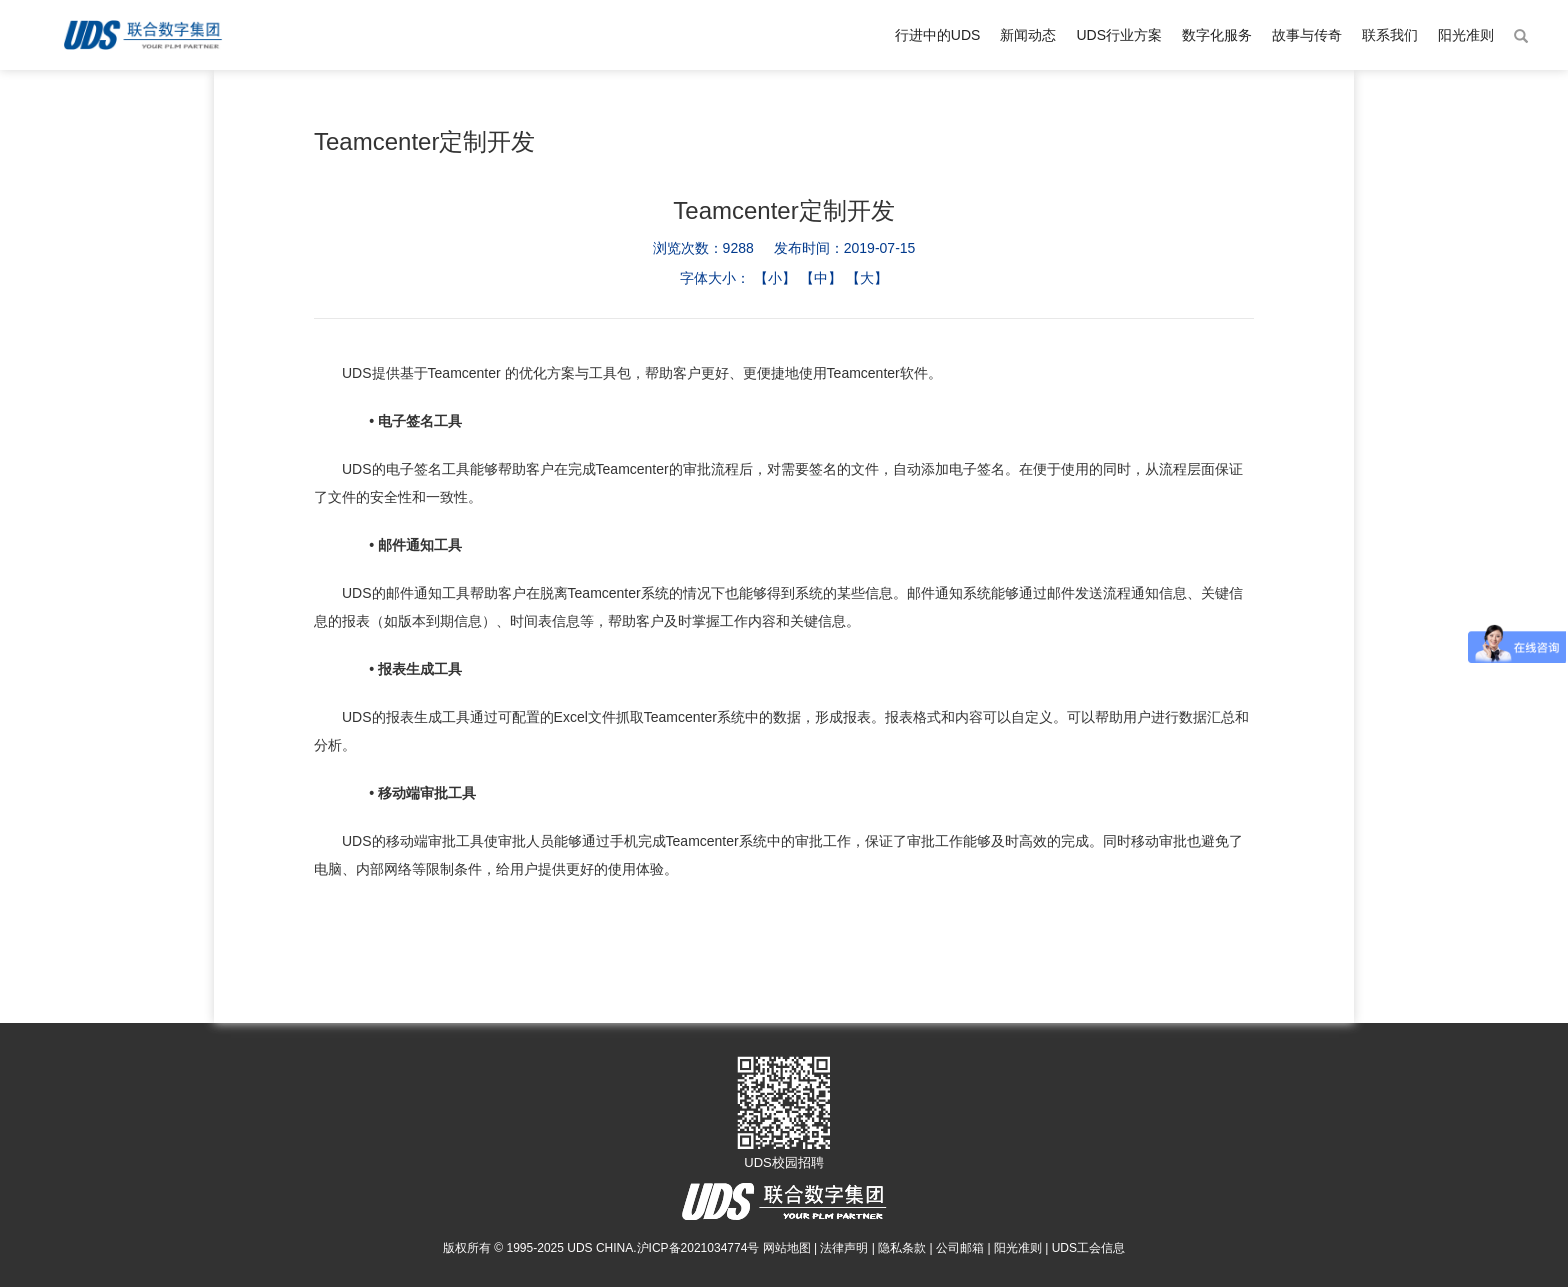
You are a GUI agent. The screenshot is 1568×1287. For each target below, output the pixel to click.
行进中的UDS (938, 35)
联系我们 (1390, 35)
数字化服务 (1217, 35)
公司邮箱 (960, 1248)
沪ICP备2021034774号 (698, 1248)
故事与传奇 (1307, 35)
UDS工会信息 (1088, 1248)
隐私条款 (902, 1248)
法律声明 (844, 1248)
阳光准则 (1466, 35)
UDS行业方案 (1119, 35)
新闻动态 (1028, 35)
